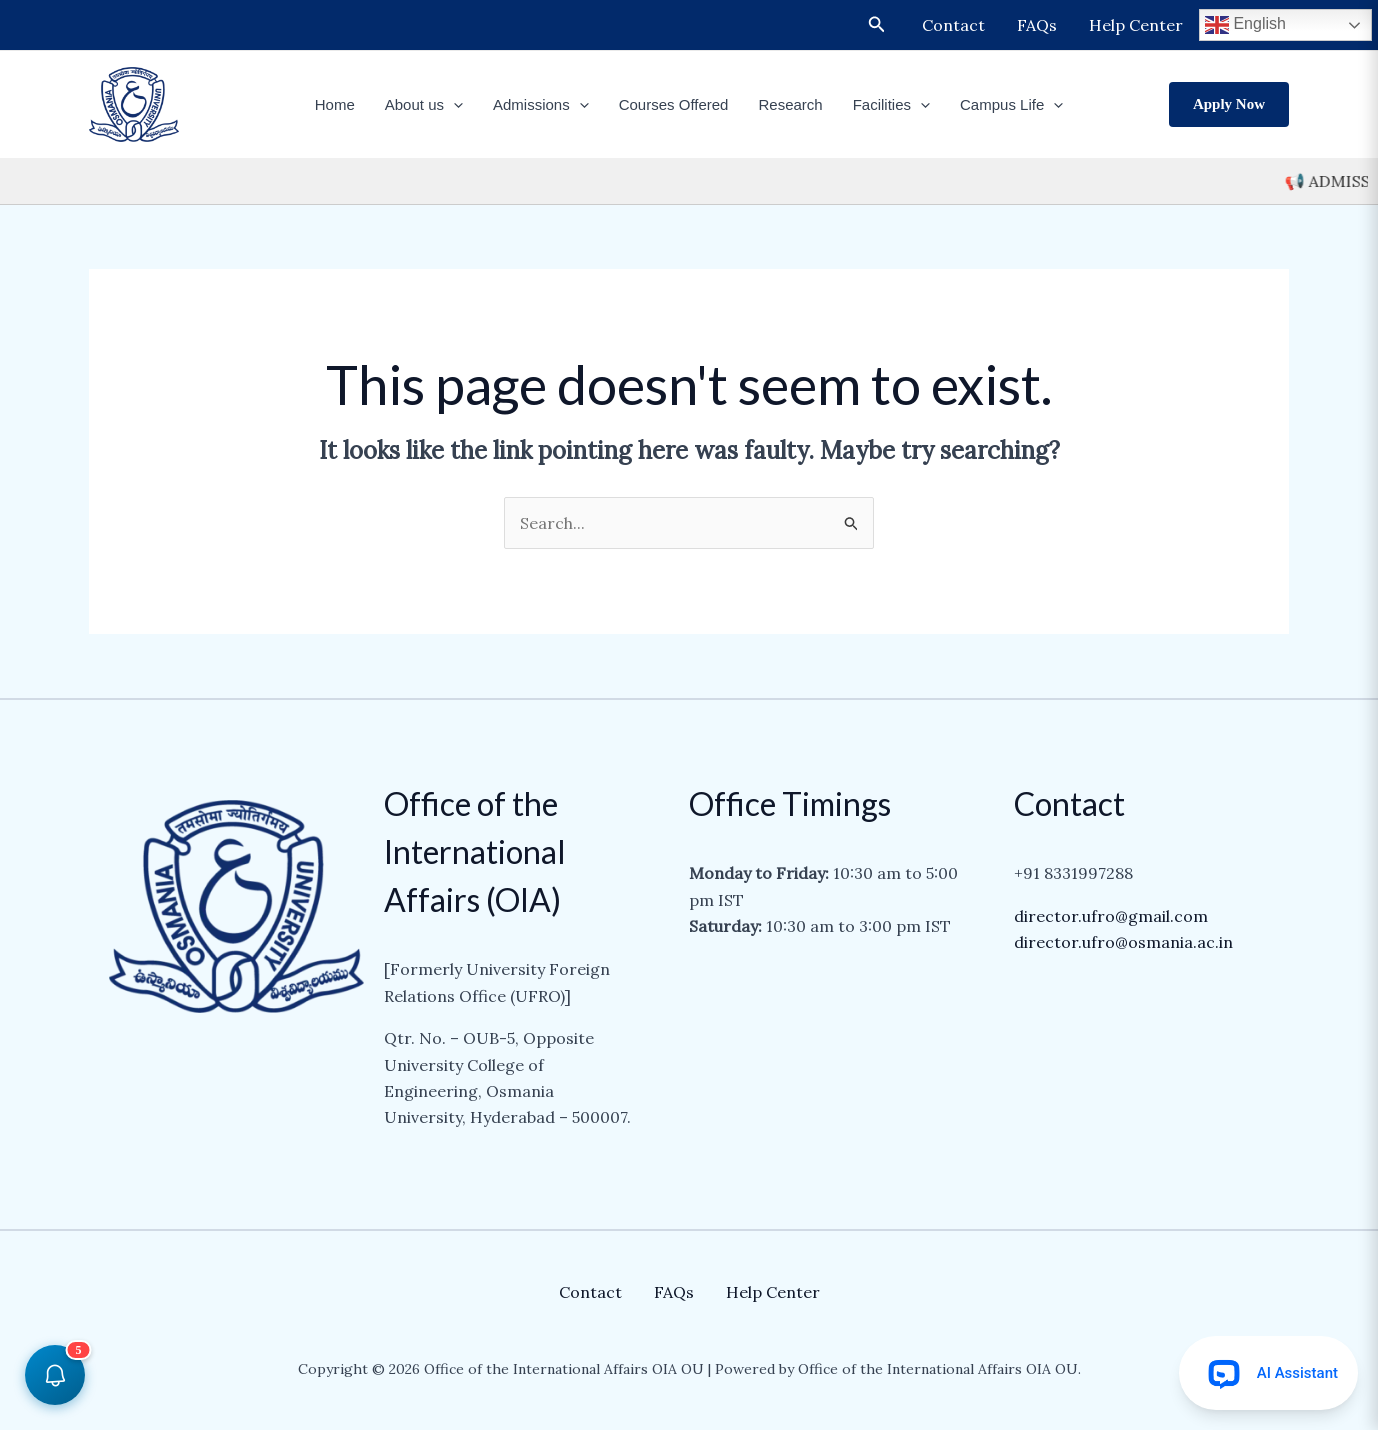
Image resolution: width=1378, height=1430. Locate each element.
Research (790, 104)
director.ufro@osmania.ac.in (1123, 942)
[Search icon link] (877, 25)
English (1245, 25)
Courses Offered (674, 104)
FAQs (1037, 25)
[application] (453, 105)
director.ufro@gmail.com (1111, 916)
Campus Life (1011, 105)
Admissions (541, 105)
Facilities (891, 105)
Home (335, 104)
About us (424, 105)
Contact (953, 25)
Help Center (1136, 25)
